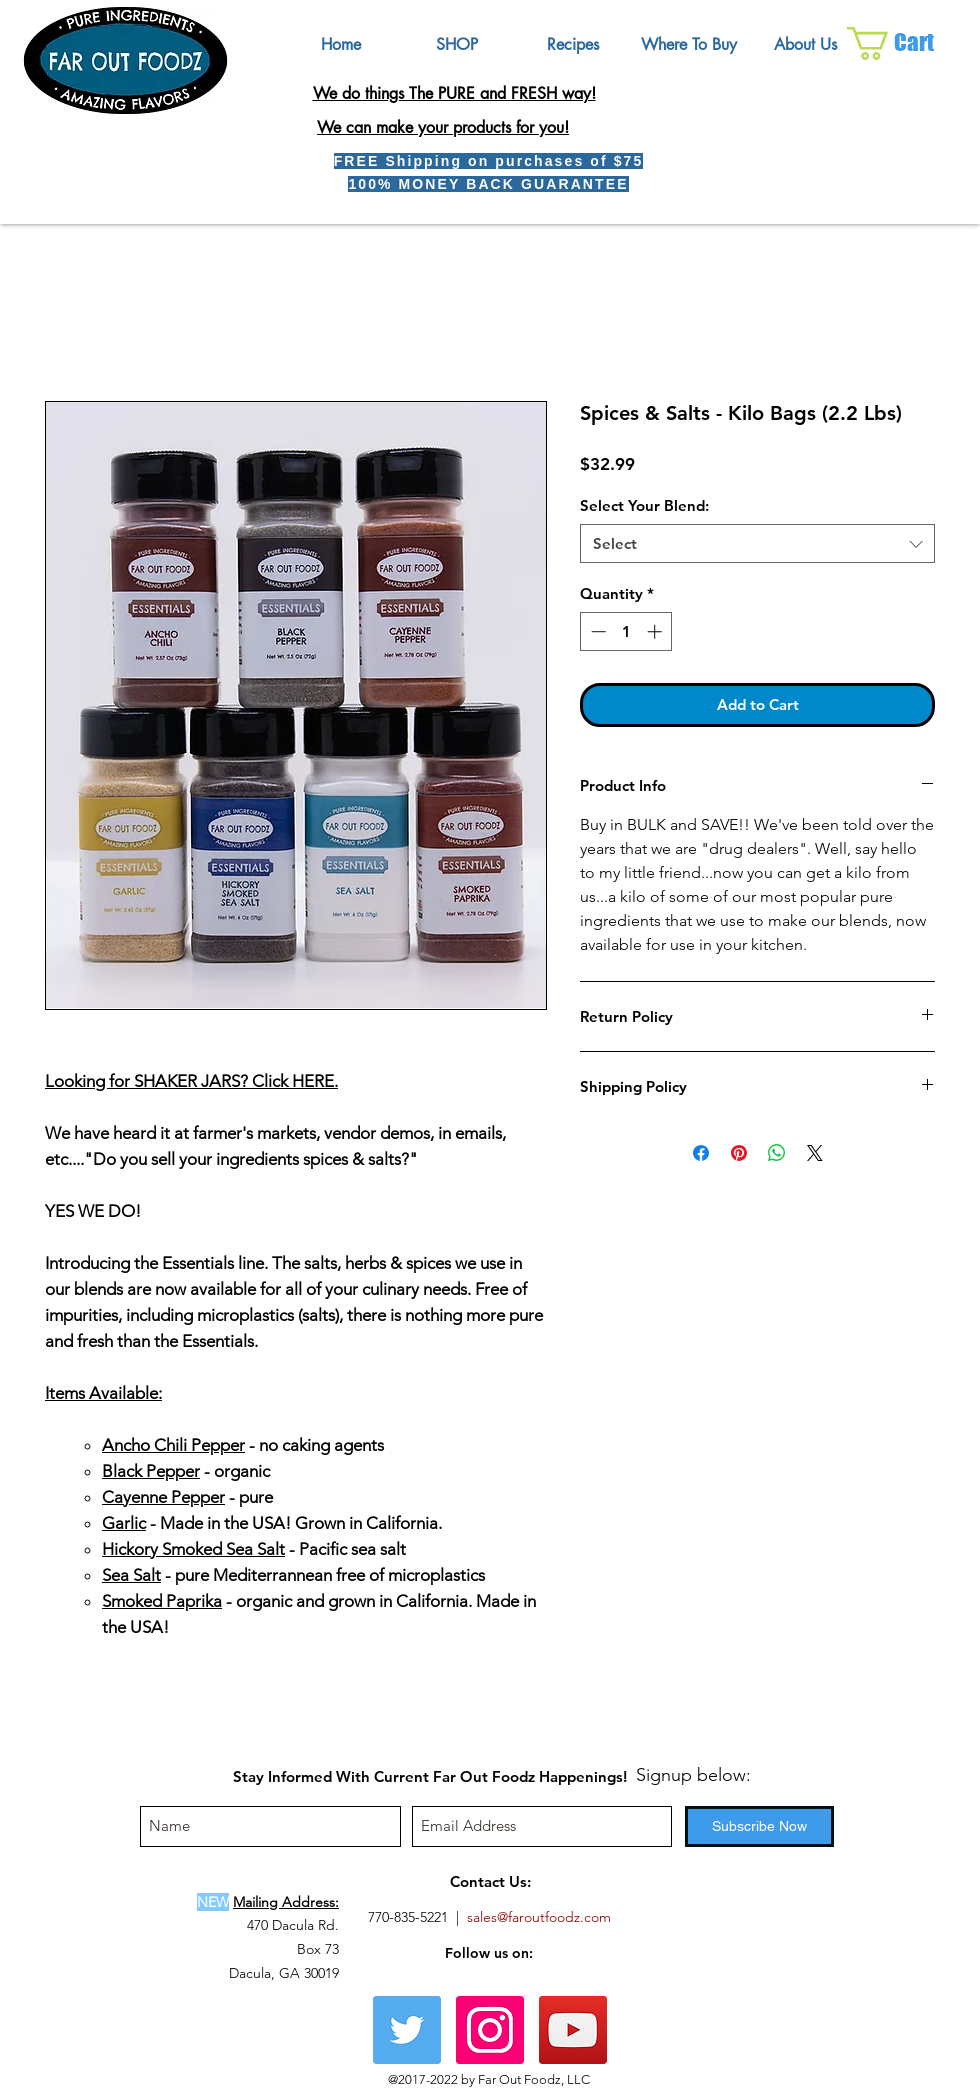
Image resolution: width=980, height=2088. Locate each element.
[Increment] (656, 631)
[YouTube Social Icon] (573, 2030)
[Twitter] (407, 2030)
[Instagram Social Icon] (490, 2030)
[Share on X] (815, 1153)
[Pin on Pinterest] (739, 1153)
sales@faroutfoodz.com (539, 1917)
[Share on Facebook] (701, 1153)
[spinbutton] (626, 631)
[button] (907, 43)
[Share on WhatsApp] (777, 1153)
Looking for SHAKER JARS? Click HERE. (191, 1081)
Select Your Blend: (644, 505)
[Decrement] (596, 631)
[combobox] (757, 543)
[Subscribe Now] (759, 1826)
